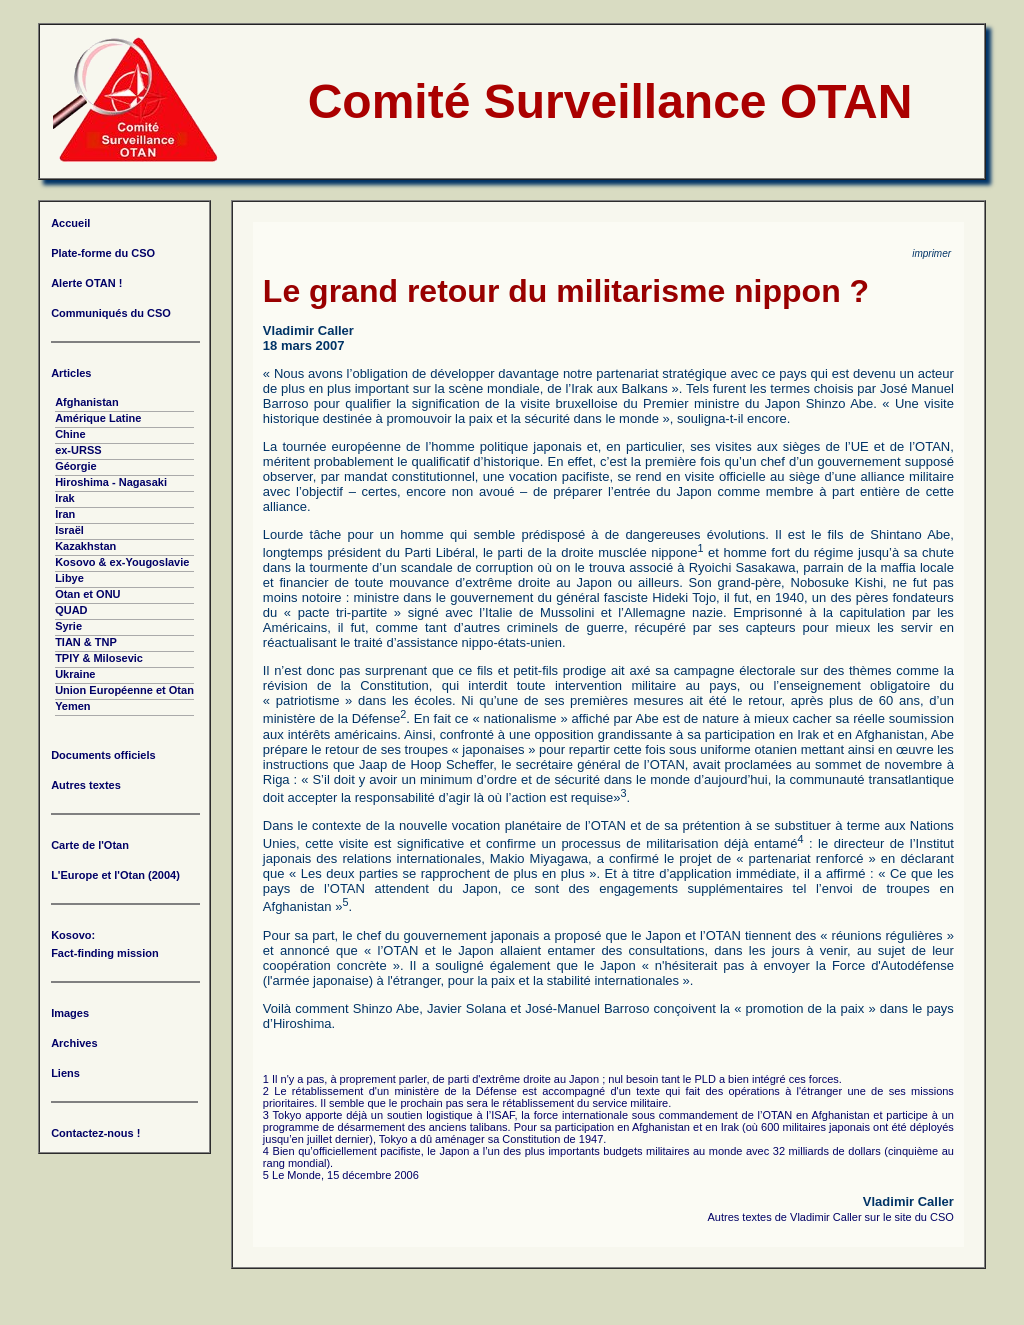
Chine (70, 434)
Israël (69, 530)
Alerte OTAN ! (86, 283)
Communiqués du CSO (111, 313)
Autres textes (86, 785)
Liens (65, 1073)
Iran (65, 514)
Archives (74, 1043)
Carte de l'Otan (90, 845)
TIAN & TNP (86, 642)
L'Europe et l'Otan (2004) (115, 875)
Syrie (68, 626)
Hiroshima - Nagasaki (111, 482)
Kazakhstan (85, 546)
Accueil (70, 223)
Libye (69, 578)
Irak (65, 498)
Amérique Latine (98, 418)
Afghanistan (87, 402)
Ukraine (75, 674)
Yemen (72, 706)
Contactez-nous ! (95, 1133)
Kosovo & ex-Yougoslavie (122, 562)
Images (70, 1013)
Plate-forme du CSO (103, 253)
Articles (71, 373)
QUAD (71, 610)
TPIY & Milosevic (99, 658)
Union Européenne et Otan (124, 690)
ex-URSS (78, 450)
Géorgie (76, 466)
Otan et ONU (87, 594)
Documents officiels (103, 755)
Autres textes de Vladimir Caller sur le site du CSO (831, 1217)
